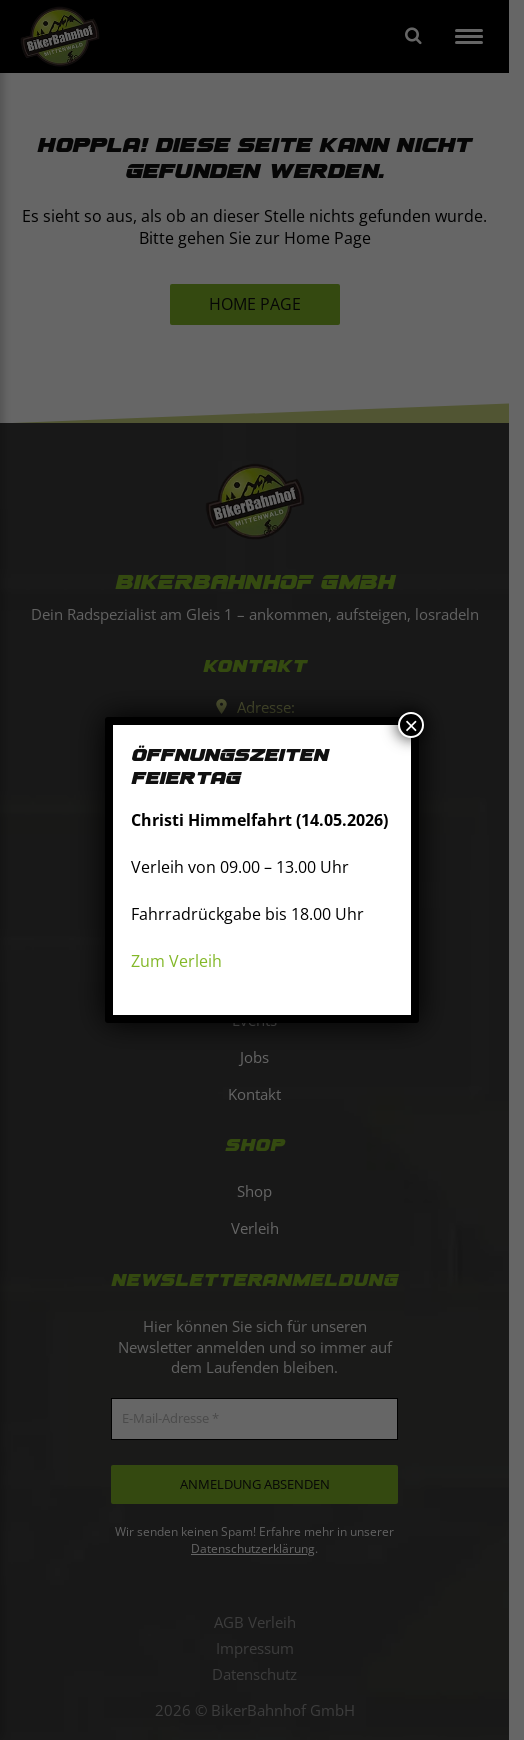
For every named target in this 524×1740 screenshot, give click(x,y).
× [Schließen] (411, 725)
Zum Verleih (176, 961)
